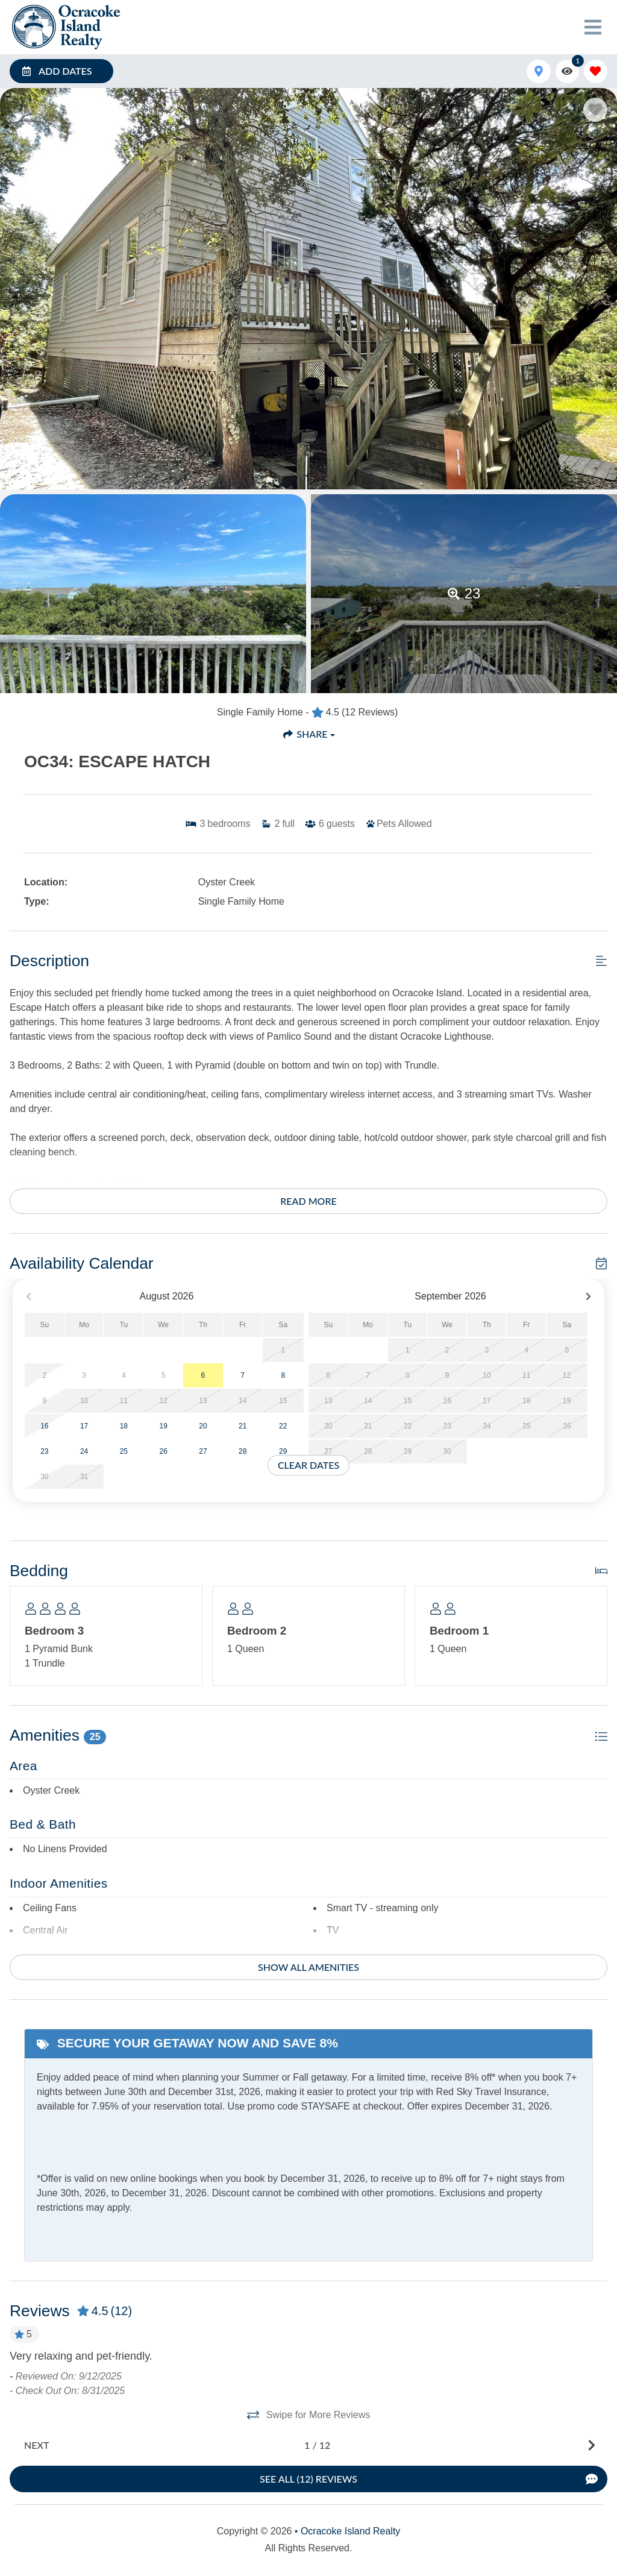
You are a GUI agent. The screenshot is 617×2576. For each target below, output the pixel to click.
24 (84, 1451)
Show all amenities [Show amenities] (308, 1967)
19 (163, 1426)
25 (124, 1451)
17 (84, 1426)
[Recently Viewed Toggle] (567, 71)
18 (124, 1426)
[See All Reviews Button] (308, 2479)
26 (163, 1451)
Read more (308, 1201)
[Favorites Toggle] (595, 71)
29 (283, 1451)
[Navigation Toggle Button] (593, 27)
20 (203, 1426)
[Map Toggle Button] (538, 71)
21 (242, 1426)
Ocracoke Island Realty (350, 2531)
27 (203, 1451)
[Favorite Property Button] (595, 110)
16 (44, 1426)
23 (44, 1451)
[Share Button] (308, 734)
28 (242, 1451)
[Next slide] (307, 2445)
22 (283, 1426)
